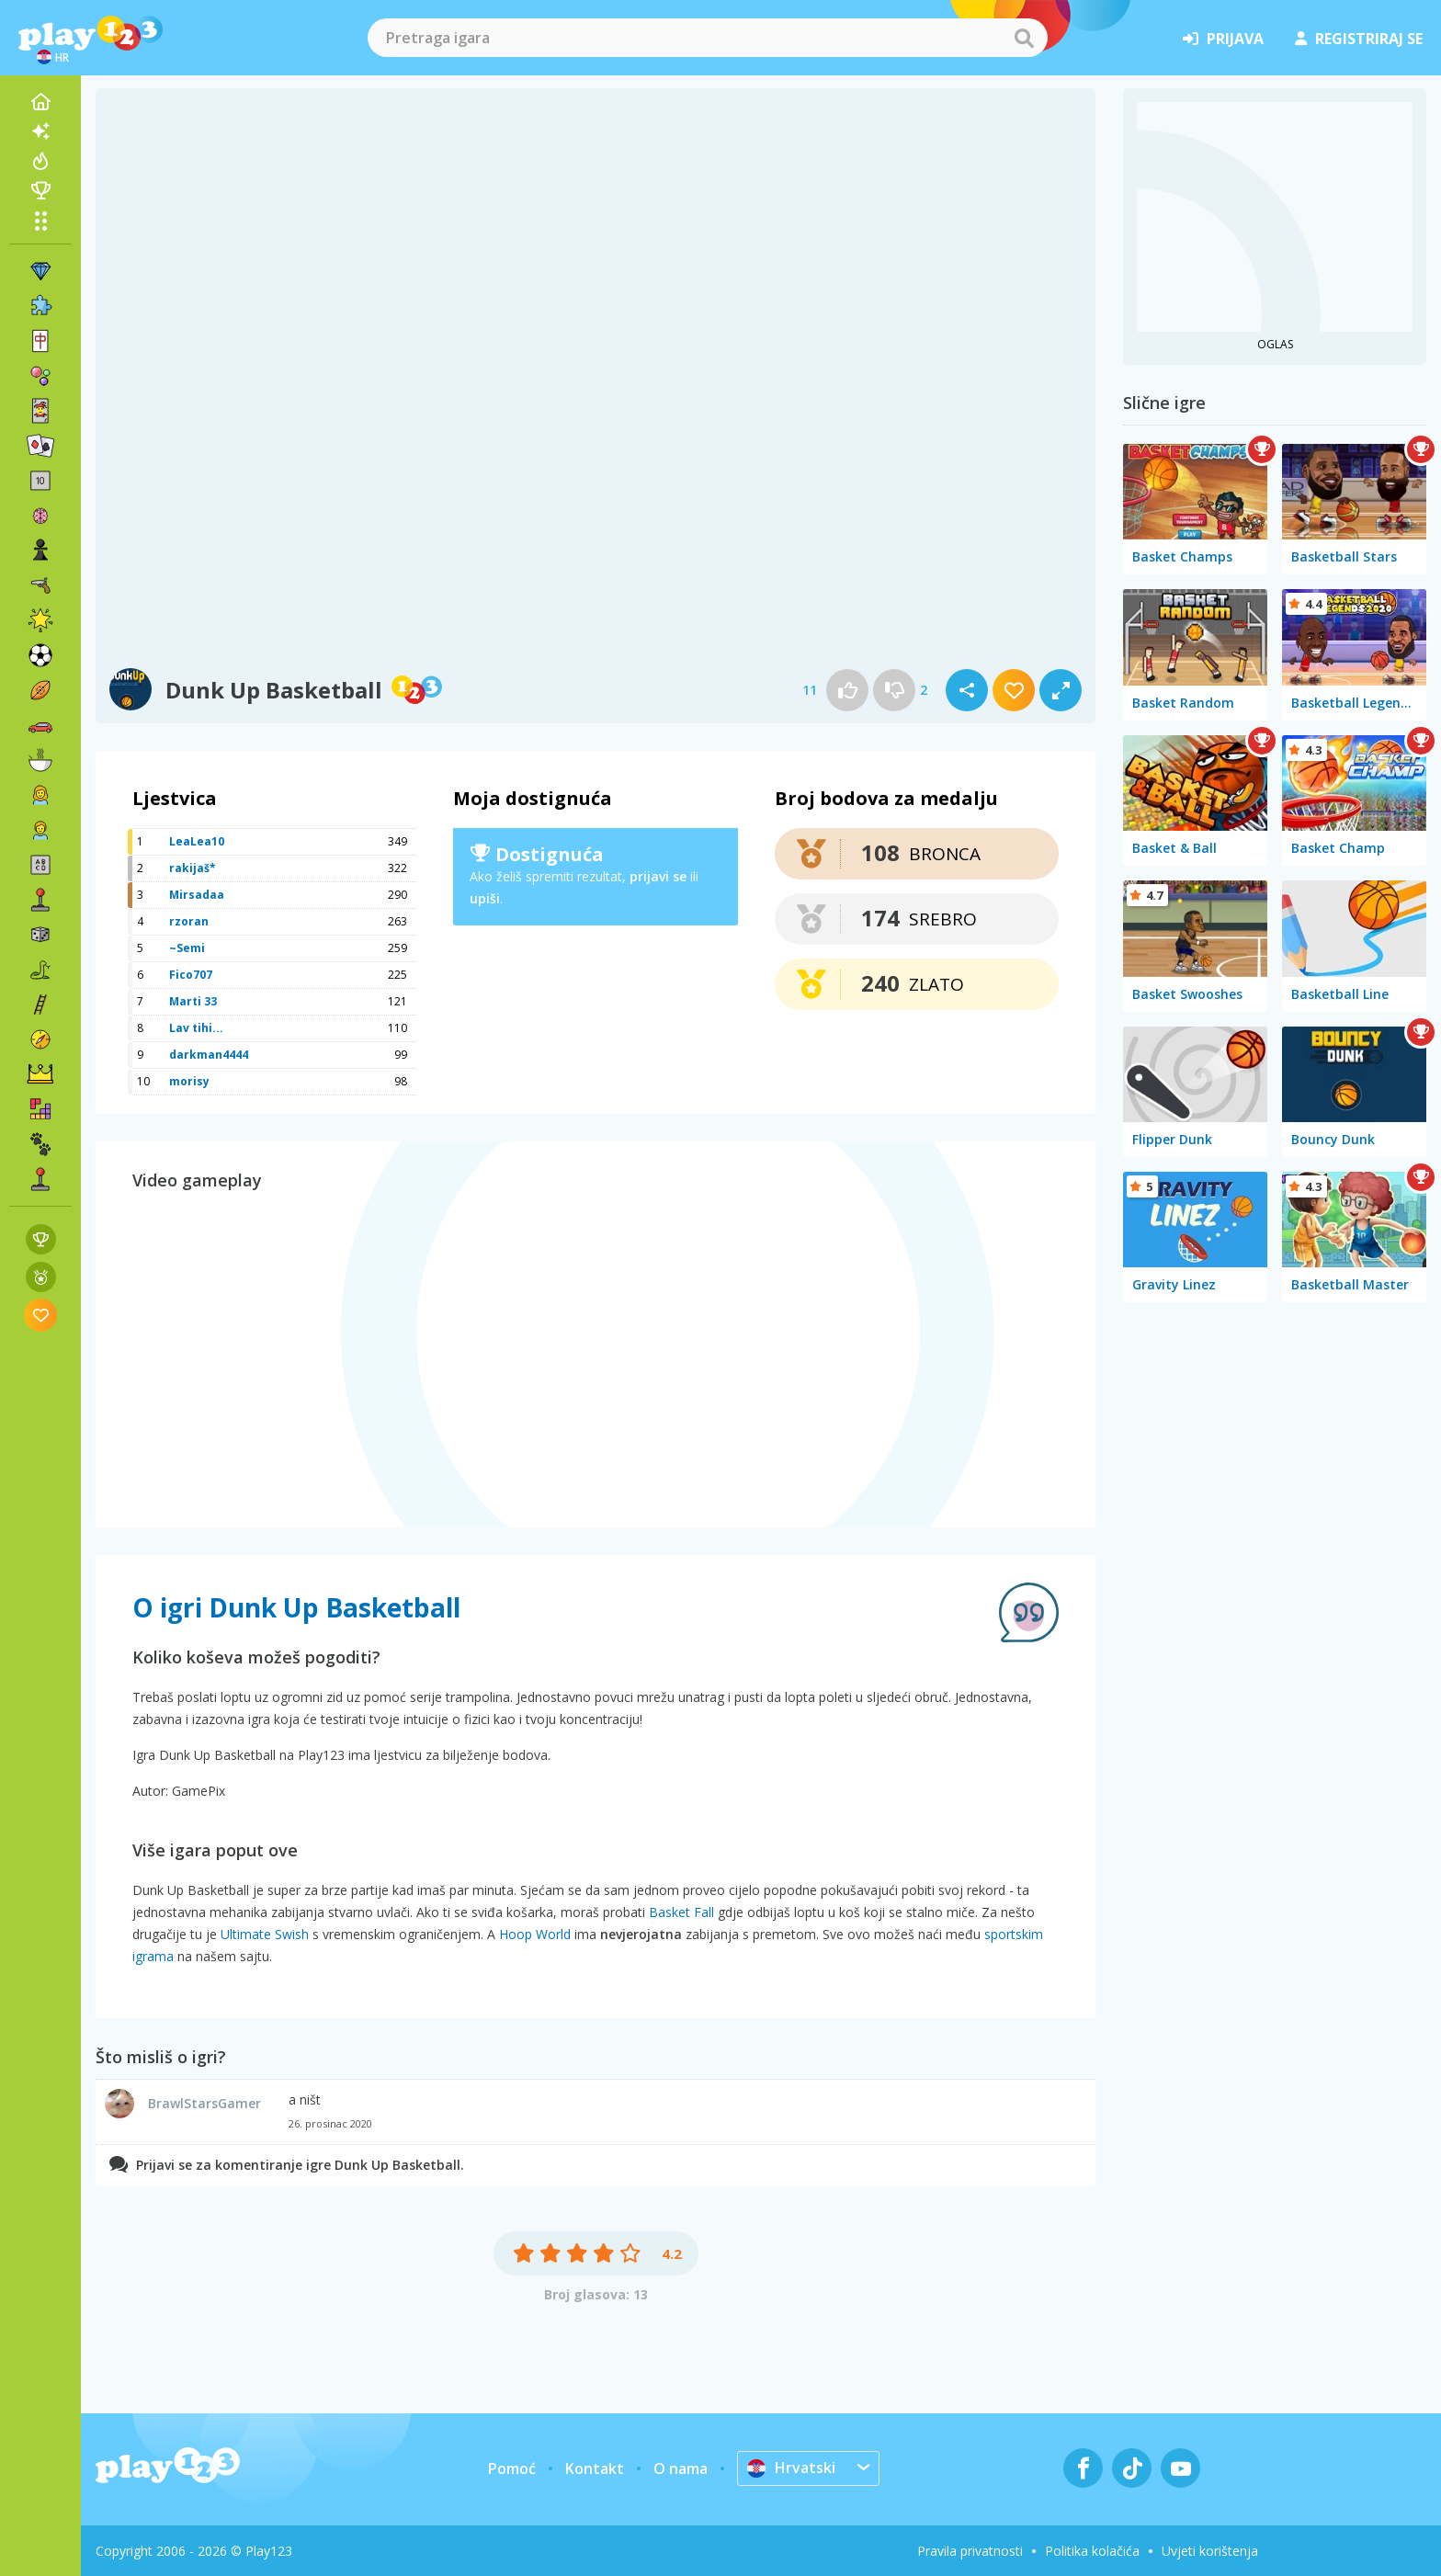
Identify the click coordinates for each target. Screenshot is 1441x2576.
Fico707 (190, 974)
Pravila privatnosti (970, 2550)
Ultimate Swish (265, 1934)
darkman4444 (208, 1054)
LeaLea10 (196, 841)
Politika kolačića (1092, 2550)
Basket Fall (681, 1912)
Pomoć (512, 2468)
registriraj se (1359, 38)
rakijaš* (192, 868)
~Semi (187, 948)
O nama (680, 2468)
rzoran (189, 921)
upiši (485, 898)
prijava (1223, 38)
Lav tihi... (196, 1028)
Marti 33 (193, 1001)
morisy (189, 1081)
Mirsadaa (196, 894)
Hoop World (535, 1934)
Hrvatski (791, 2467)
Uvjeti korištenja (1210, 2550)
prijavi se (658, 876)
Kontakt (594, 2468)
